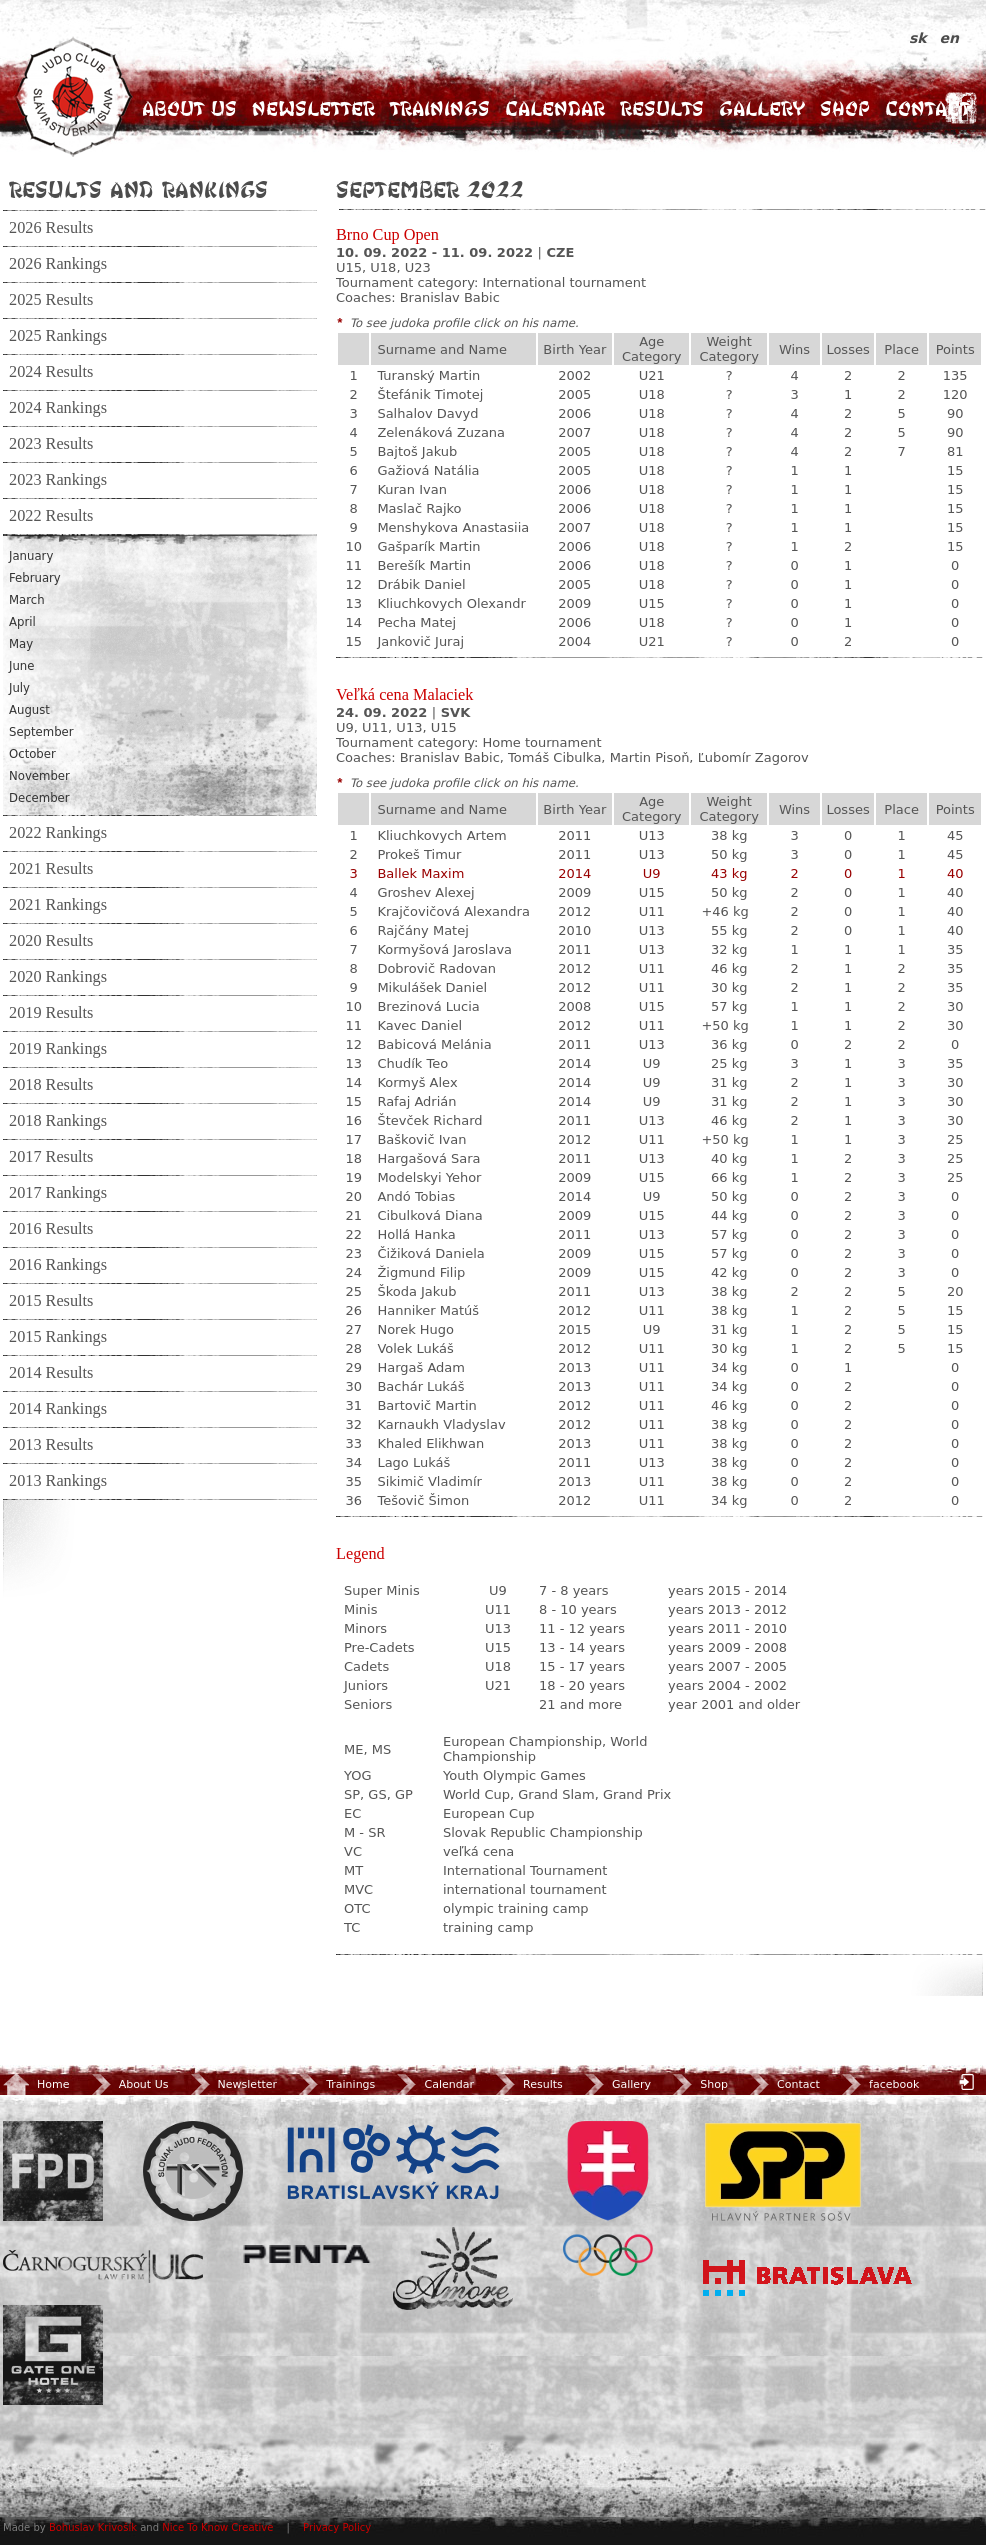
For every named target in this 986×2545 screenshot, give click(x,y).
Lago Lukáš (413, 1462)
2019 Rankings (58, 1049)
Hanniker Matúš (428, 1310)
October (32, 754)
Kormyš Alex (417, 1082)
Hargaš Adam (421, 1367)
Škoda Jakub (416, 1291)
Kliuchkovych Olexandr (451, 603)
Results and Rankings (138, 189)
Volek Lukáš (415, 1348)
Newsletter (313, 108)
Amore (453, 2268)
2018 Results (51, 1085)
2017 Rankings (58, 1193)
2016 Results (51, 1229)
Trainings (440, 108)
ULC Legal (103, 2266)
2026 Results (51, 228)
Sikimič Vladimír (429, 1481)
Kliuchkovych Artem (441, 835)
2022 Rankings (58, 833)
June (21, 666)
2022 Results (51, 516)
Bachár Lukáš (420, 1386)
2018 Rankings (58, 1121)
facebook (878, 2084)
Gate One (53, 2355)
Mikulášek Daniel (432, 987)
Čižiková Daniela (430, 1253)
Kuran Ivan (412, 489)
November (39, 776)
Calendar (555, 108)
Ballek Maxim (420, 873)
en (949, 38)
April (22, 622)
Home (36, 2084)
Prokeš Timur (419, 854)
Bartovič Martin (426, 1405)
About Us (189, 108)
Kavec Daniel (419, 1025)
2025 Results (51, 300)
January (31, 556)
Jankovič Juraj (420, 641)
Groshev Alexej (425, 892)
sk (920, 38)
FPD (53, 2171)
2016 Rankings (58, 1265)
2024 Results (51, 372)
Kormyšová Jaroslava (444, 949)
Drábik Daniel (421, 584)
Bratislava (808, 2278)
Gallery (762, 108)
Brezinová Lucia (428, 1006)
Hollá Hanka (416, 1234)
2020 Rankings (58, 977)
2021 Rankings (58, 905)
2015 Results (51, 1301)
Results (662, 108)
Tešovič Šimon (423, 1500)
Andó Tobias (416, 1196)
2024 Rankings (58, 408)
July (19, 688)
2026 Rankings (58, 264)
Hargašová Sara (428, 1158)
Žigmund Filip (421, 1272)
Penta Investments (307, 2254)
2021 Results (51, 869)
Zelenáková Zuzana (441, 432)
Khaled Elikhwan (430, 1443)
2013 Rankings (58, 1481)
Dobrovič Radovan (436, 968)
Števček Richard (429, 1120)
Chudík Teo (412, 1063)
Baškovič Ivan (421, 1139)
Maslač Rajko (419, 508)
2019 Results (51, 1013)
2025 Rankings (58, 336)
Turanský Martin (428, 375)
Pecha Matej (416, 622)
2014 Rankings (58, 1409)
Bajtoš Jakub (417, 451)
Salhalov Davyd (427, 413)
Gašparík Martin (428, 546)
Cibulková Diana (429, 1215)
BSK (393, 2163)
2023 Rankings (58, 480)
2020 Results (51, 941)
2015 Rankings (58, 1337)
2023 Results (51, 444)
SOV (608, 2198)
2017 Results (51, 1157)
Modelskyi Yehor (429, 1177)
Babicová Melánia (434, 1044)
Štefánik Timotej (430, 394)
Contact (927, 108)
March (27, 600)
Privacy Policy (337, 2527)
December (39, 798)
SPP (783, 2171)
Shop (845, 108)
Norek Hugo (415, 1329)
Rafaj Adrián (416, 1101)
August (29, 710)
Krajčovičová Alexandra (453, 911)
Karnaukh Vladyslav (441, 1424)
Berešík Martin (424, 565)
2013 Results (51, 1445)
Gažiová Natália (428, 470)
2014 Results (51, 1373)
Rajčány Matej (422, 930)
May (21, 644)
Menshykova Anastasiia (453, 527)
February (35, 578)
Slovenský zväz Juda (193, 2171)
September (41, 732)
